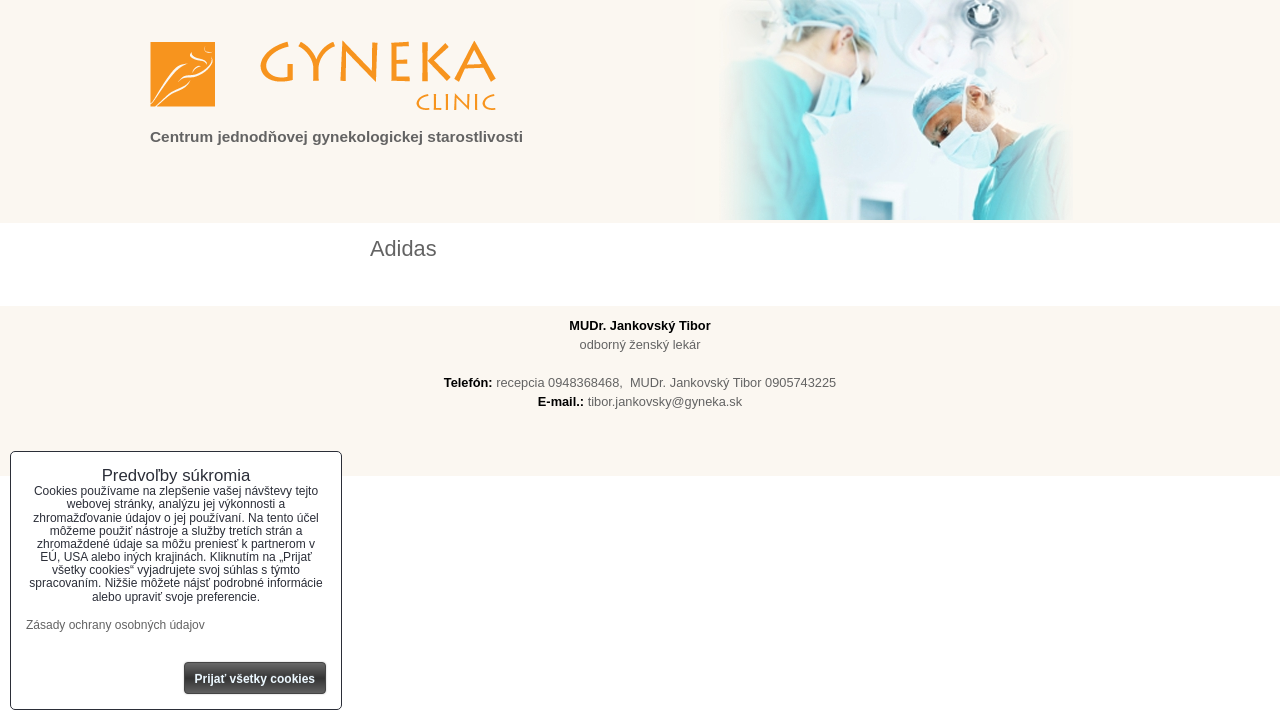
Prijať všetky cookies (255, 679)
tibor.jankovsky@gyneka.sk (665, 401)
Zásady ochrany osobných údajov (115, 625)
